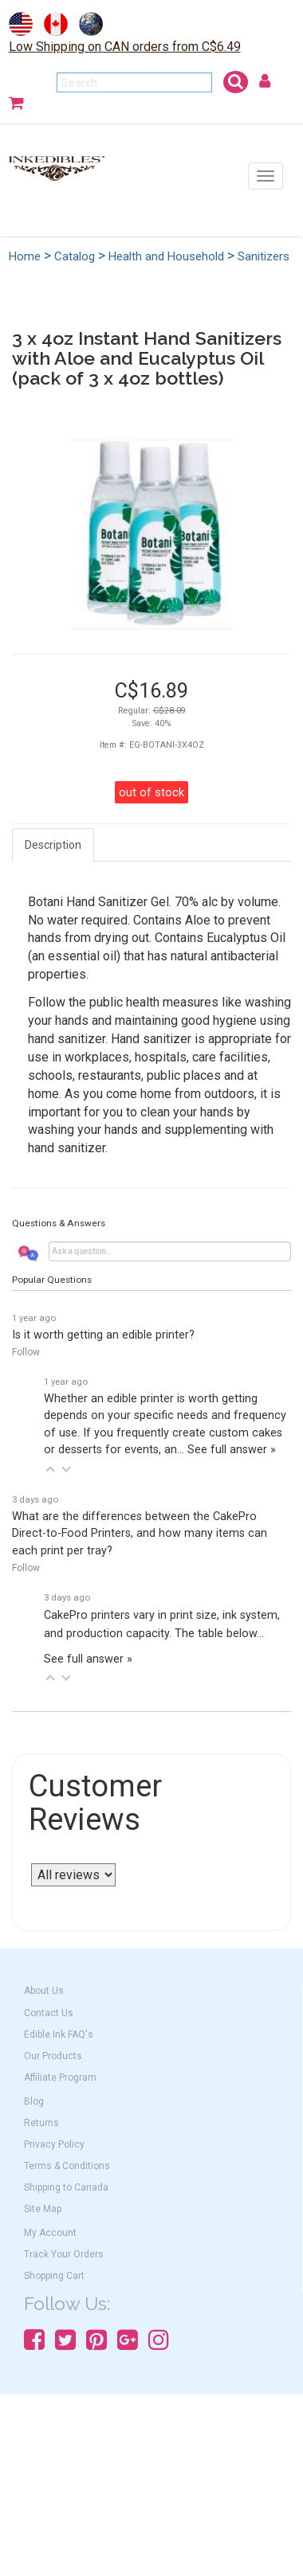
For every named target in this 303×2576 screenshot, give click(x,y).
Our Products (53, 2056)
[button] (50, 1469)
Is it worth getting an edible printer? (103, 1335)
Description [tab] (53, 844)
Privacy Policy (54, 2144)
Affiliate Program (60, 2077)
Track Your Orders (64, 2254)
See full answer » (231, 1449)
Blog (34, 2101)
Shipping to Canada (66, 2187)
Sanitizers (263, 256)
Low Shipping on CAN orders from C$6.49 (125, 46)
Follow (26, 1352)
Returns (41, 2122)
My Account (50, 2232)
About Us (44, 1990)
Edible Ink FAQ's (58, 2034)
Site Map (42, 2208)
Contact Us (48, 2013)
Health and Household (166, 256)
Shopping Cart (54, 2275)
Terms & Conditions (67, 2165)
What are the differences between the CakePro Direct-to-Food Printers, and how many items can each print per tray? (139, 1534)
